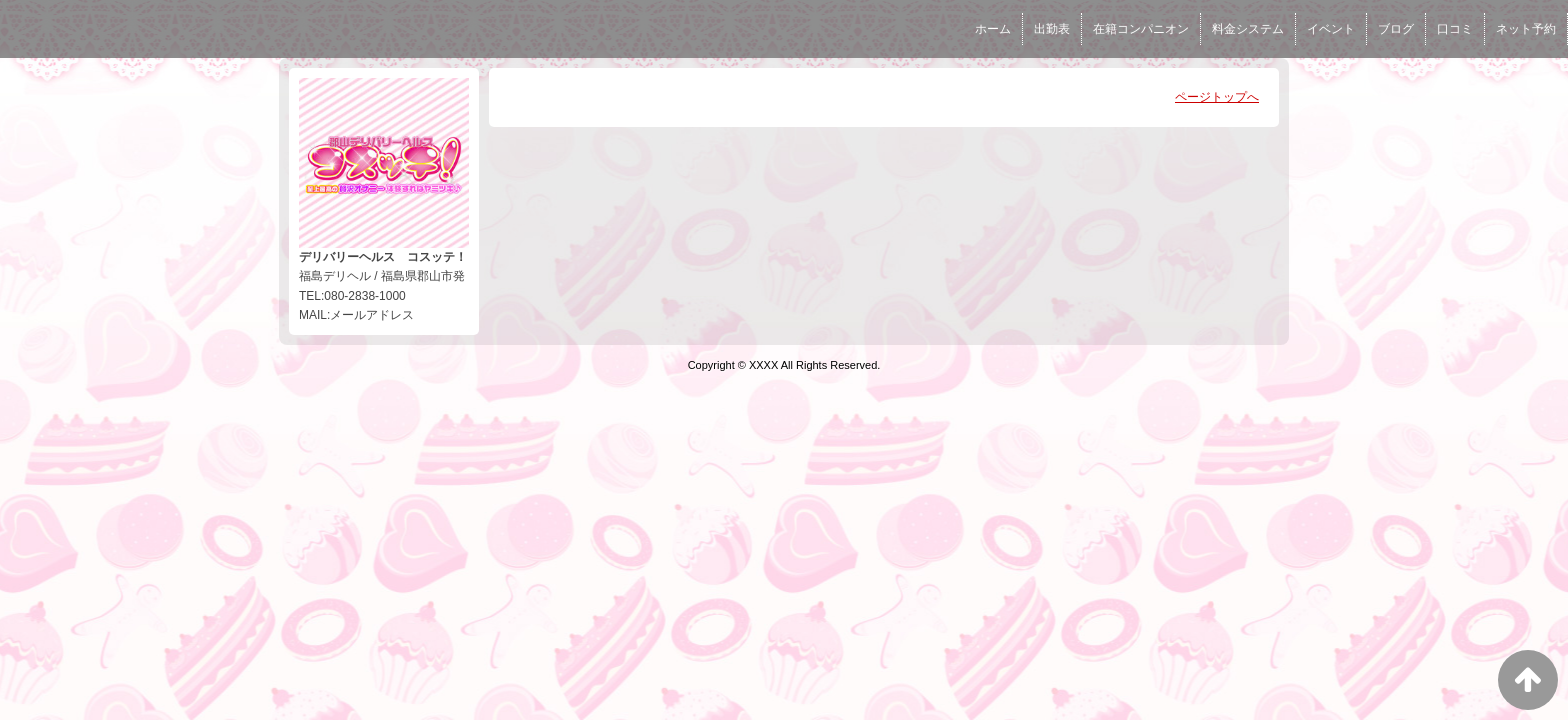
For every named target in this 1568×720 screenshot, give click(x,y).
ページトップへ (1217, 97)
